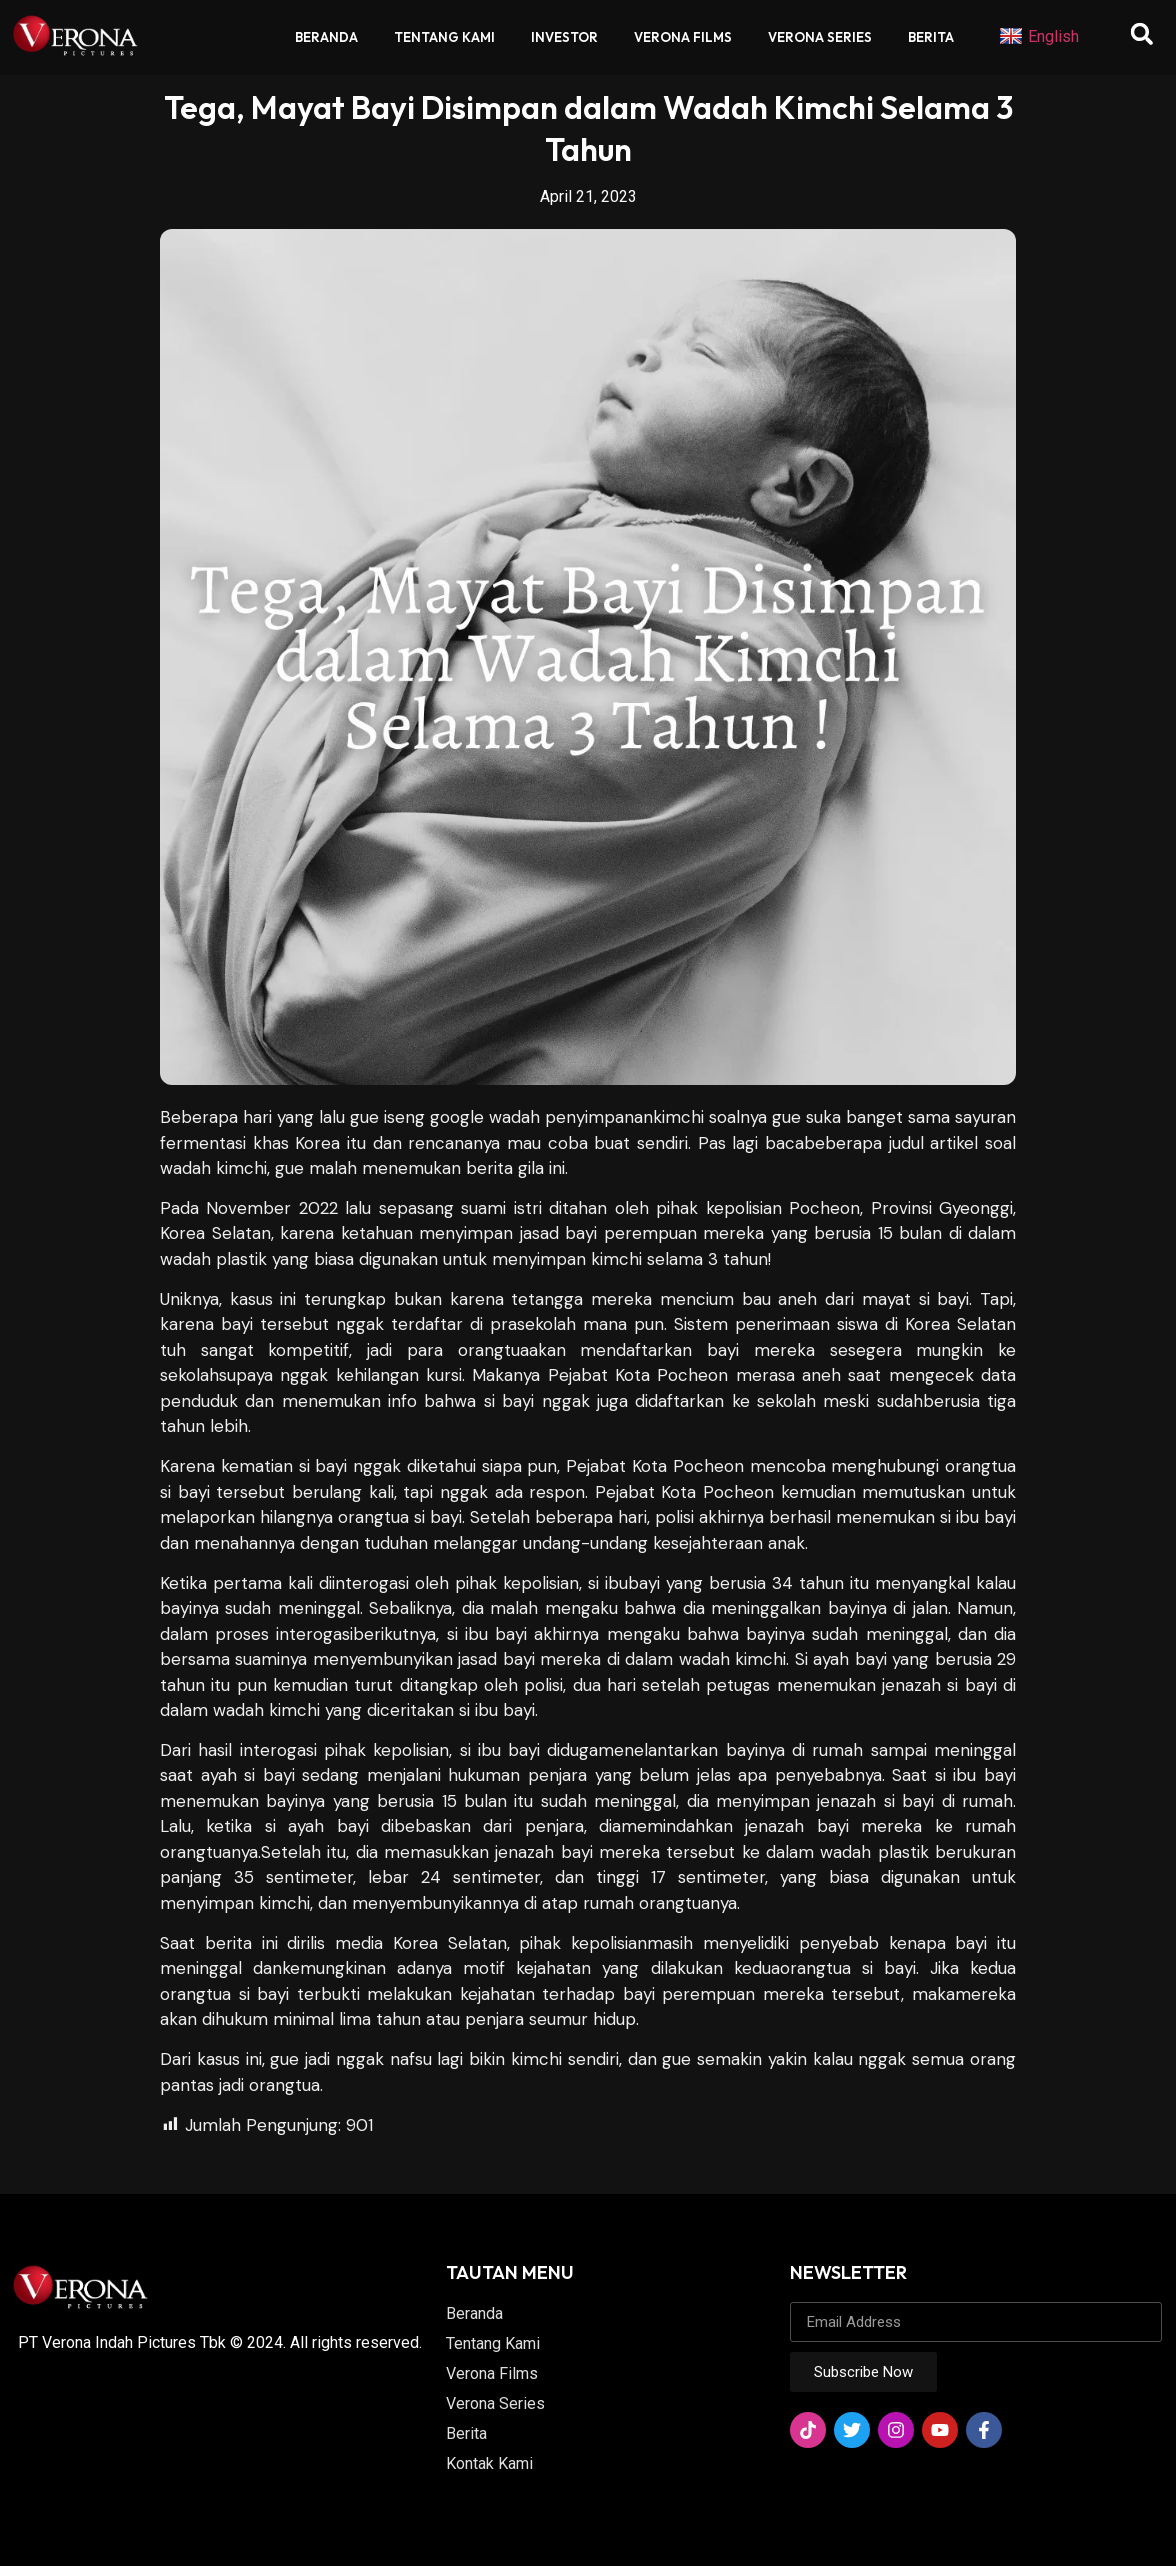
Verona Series (820, 37)
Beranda (326, 37)
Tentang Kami (444, 37)
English (1039, 37)
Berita (931, 37)
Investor (564, 37)
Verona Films (683, 37)
